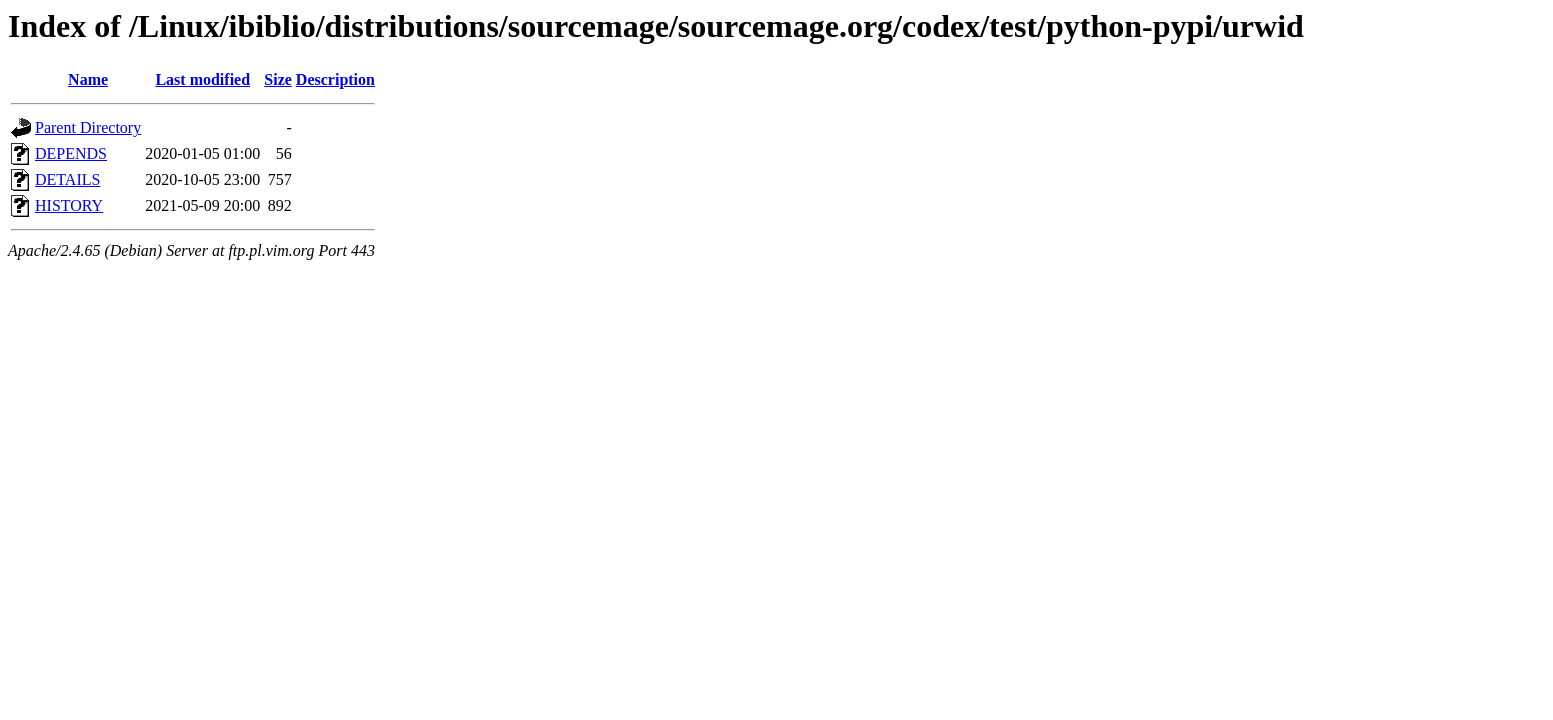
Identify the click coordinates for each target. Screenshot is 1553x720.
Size (278, 79)
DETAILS (67, 179)
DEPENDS (71, 153)
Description (335, 79)
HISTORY (69, 205)
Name (88, 79)
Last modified (202, 79)
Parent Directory (88, 127)
